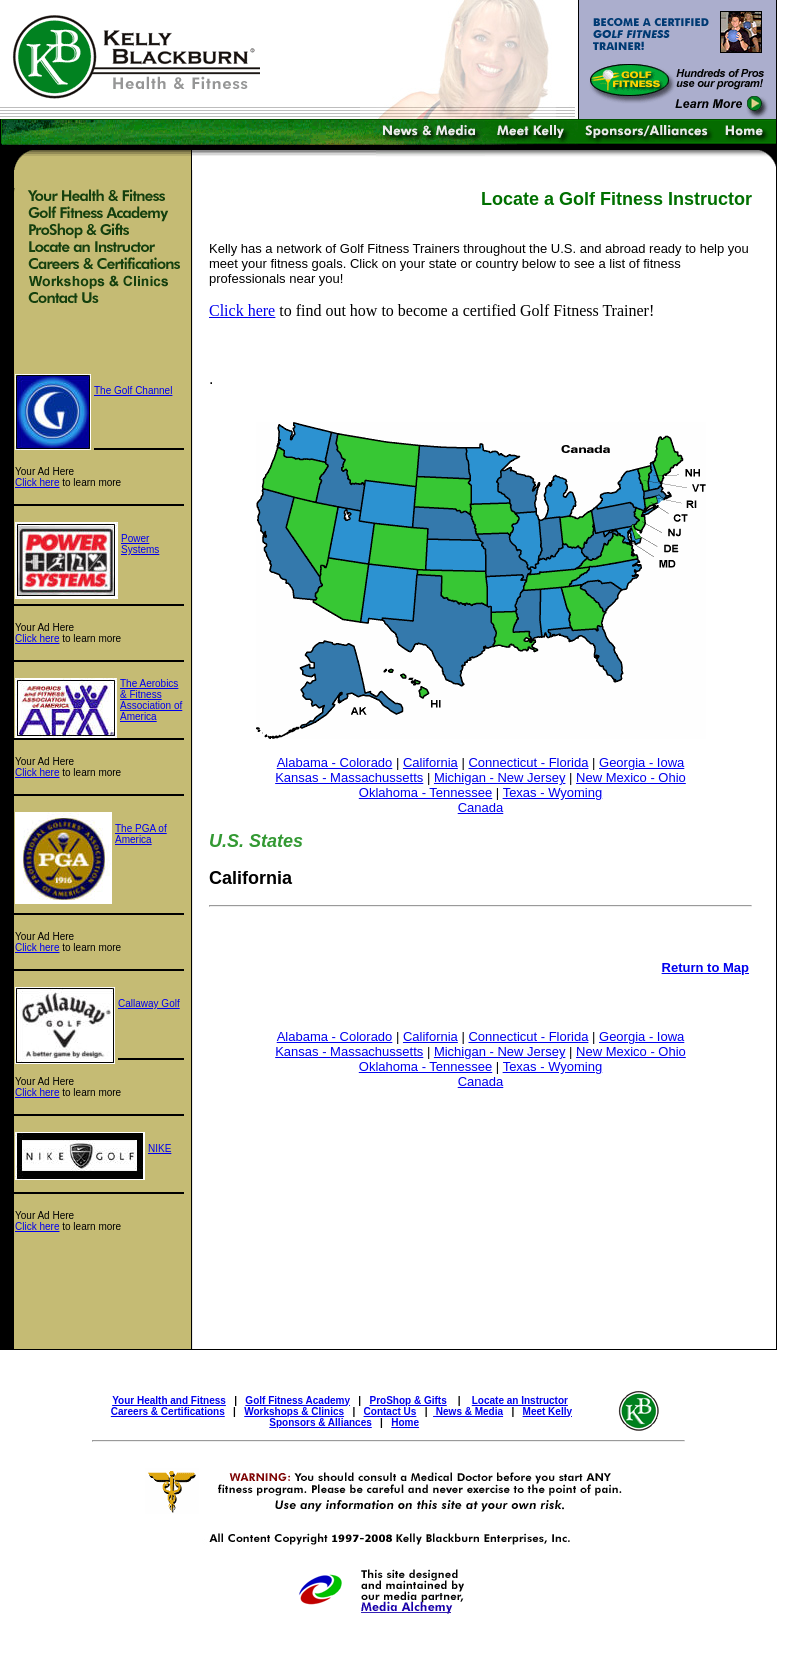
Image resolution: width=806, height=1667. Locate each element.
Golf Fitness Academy (297, 1400)
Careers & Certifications (168, 1411)
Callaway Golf (149, 1003)
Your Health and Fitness (169, 1400)
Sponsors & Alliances (320, 1422)
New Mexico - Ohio (631, 777)
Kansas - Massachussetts (349, 777)
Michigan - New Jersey (500, 777)
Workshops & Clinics (294, 1411)
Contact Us (390, 1411)
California (430, 762)
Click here (37, 482)
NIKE (159, 1148)
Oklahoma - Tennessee (425, 792)
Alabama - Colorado (335, 762)
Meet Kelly (547, 1411)
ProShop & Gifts (408, 1400)
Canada (481, 807)
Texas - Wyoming (553, 792)
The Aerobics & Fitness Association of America (151, 700)
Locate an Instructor (520, 1400)
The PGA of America (141, 834)
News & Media (468, 1411)
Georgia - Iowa (641, 762)
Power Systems (140, 544)
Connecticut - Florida (528, 762)
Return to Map (705, 967)
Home (405, 1422)
